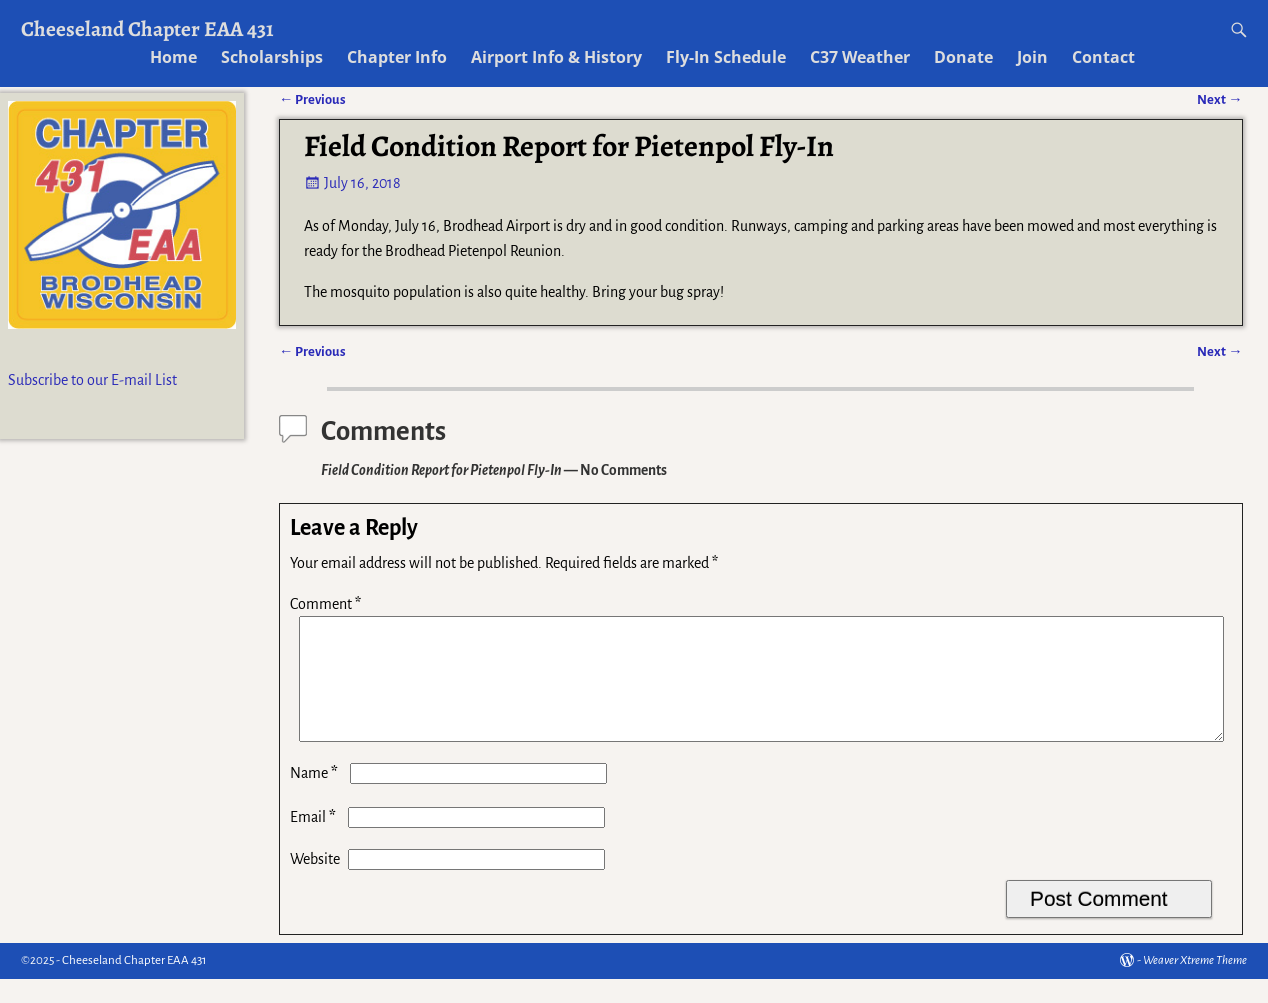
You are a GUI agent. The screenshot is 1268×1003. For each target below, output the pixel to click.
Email (315, 841)
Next (1219, 351)
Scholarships (272, 57)
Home (173, 57)
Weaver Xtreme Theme (1195, 984)
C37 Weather (860, 57)
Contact (1103, 57)
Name (316, 797)
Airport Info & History (556, 57)
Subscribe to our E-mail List (92, 380)
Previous (312, 351)
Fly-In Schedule (726, 57)
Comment (327, 604)
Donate (963, 57)
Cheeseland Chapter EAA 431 (147, 28)
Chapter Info (397, 57)
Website (315, 883)
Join (1032, 57)
